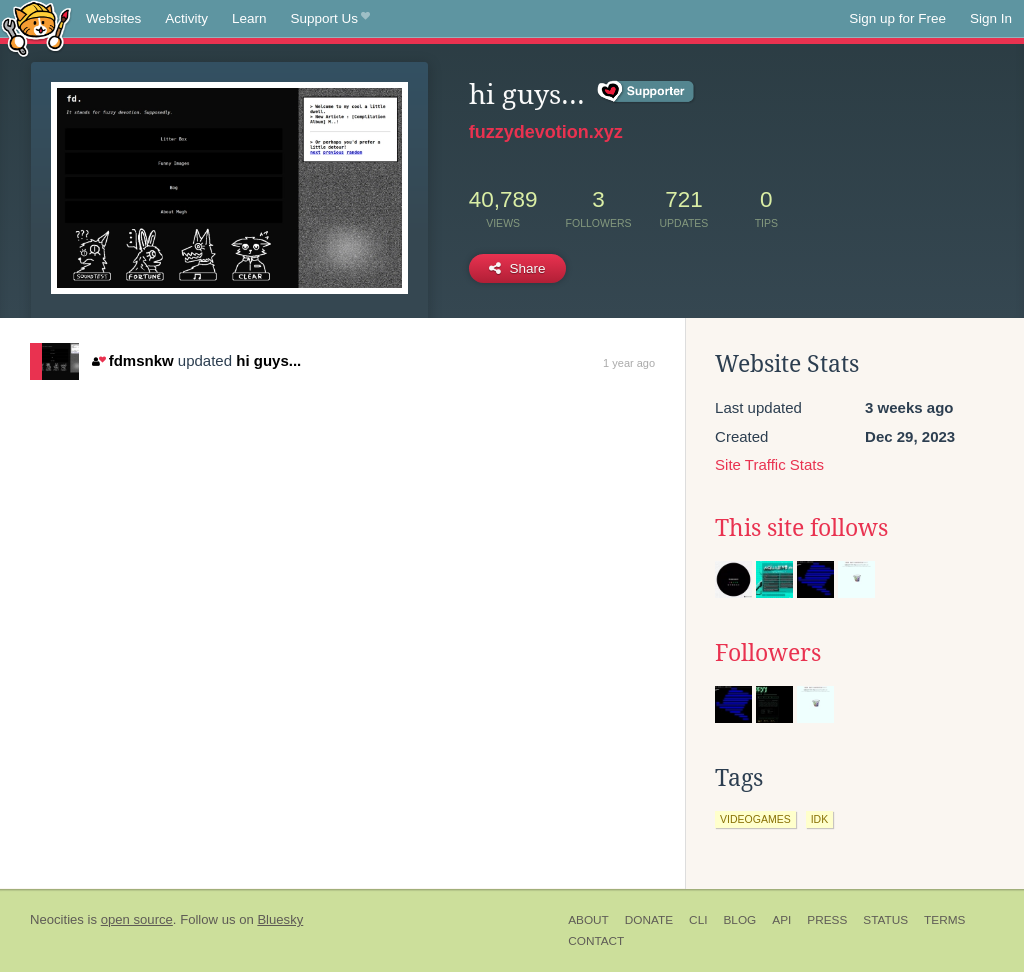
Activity (186, 18)
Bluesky (280, 919)
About (588, 920)
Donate (649, 920)
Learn (249, 18)
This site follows (801, 528)
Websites (113, 18)
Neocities (57, 919)
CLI (698, 920)
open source (137, 919)
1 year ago (629, 363)
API (781, 920)
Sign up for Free (897, 18)
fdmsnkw (132, 360)
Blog (739, 920)
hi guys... (268, 360)
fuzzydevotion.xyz (546, 132)
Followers (768, 653)
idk (820, 819)
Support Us (330, 19)
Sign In (991, 18)
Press (827, 920)
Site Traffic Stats (769, 464)
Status (885, 920)
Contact (596, 941)
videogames (755, 819)
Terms (944, 920)
